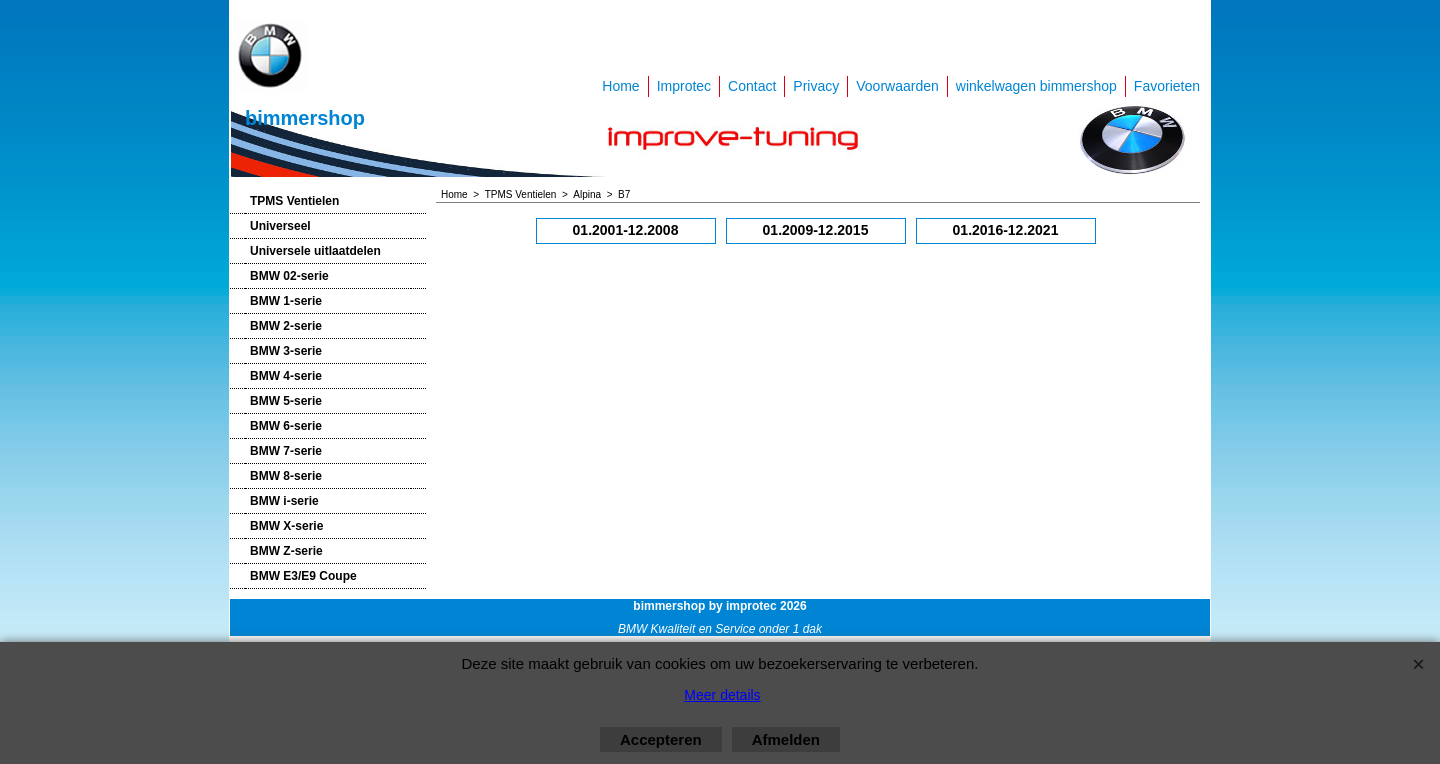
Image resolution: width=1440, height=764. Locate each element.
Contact (752, 86)
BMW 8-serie (286, 476)
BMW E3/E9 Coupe (303, 576)
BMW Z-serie (286, 551)
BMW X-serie (286, 526)
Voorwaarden (897, 86)
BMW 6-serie (286, 426)
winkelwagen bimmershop (1036, 86)
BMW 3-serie (286, 351)
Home (620, 86)
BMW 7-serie (286, 451)
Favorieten (1167, 86)
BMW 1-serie (286, 301)
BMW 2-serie (286, 326)
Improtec (684, 86)
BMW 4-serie (286, 376)
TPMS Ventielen (294, 201)
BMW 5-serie (286, 401)
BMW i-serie (284, 501)
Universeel (280, 226)
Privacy (816, 86)
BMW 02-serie (289, 276)
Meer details (722, 695)
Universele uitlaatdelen (315, 251)
